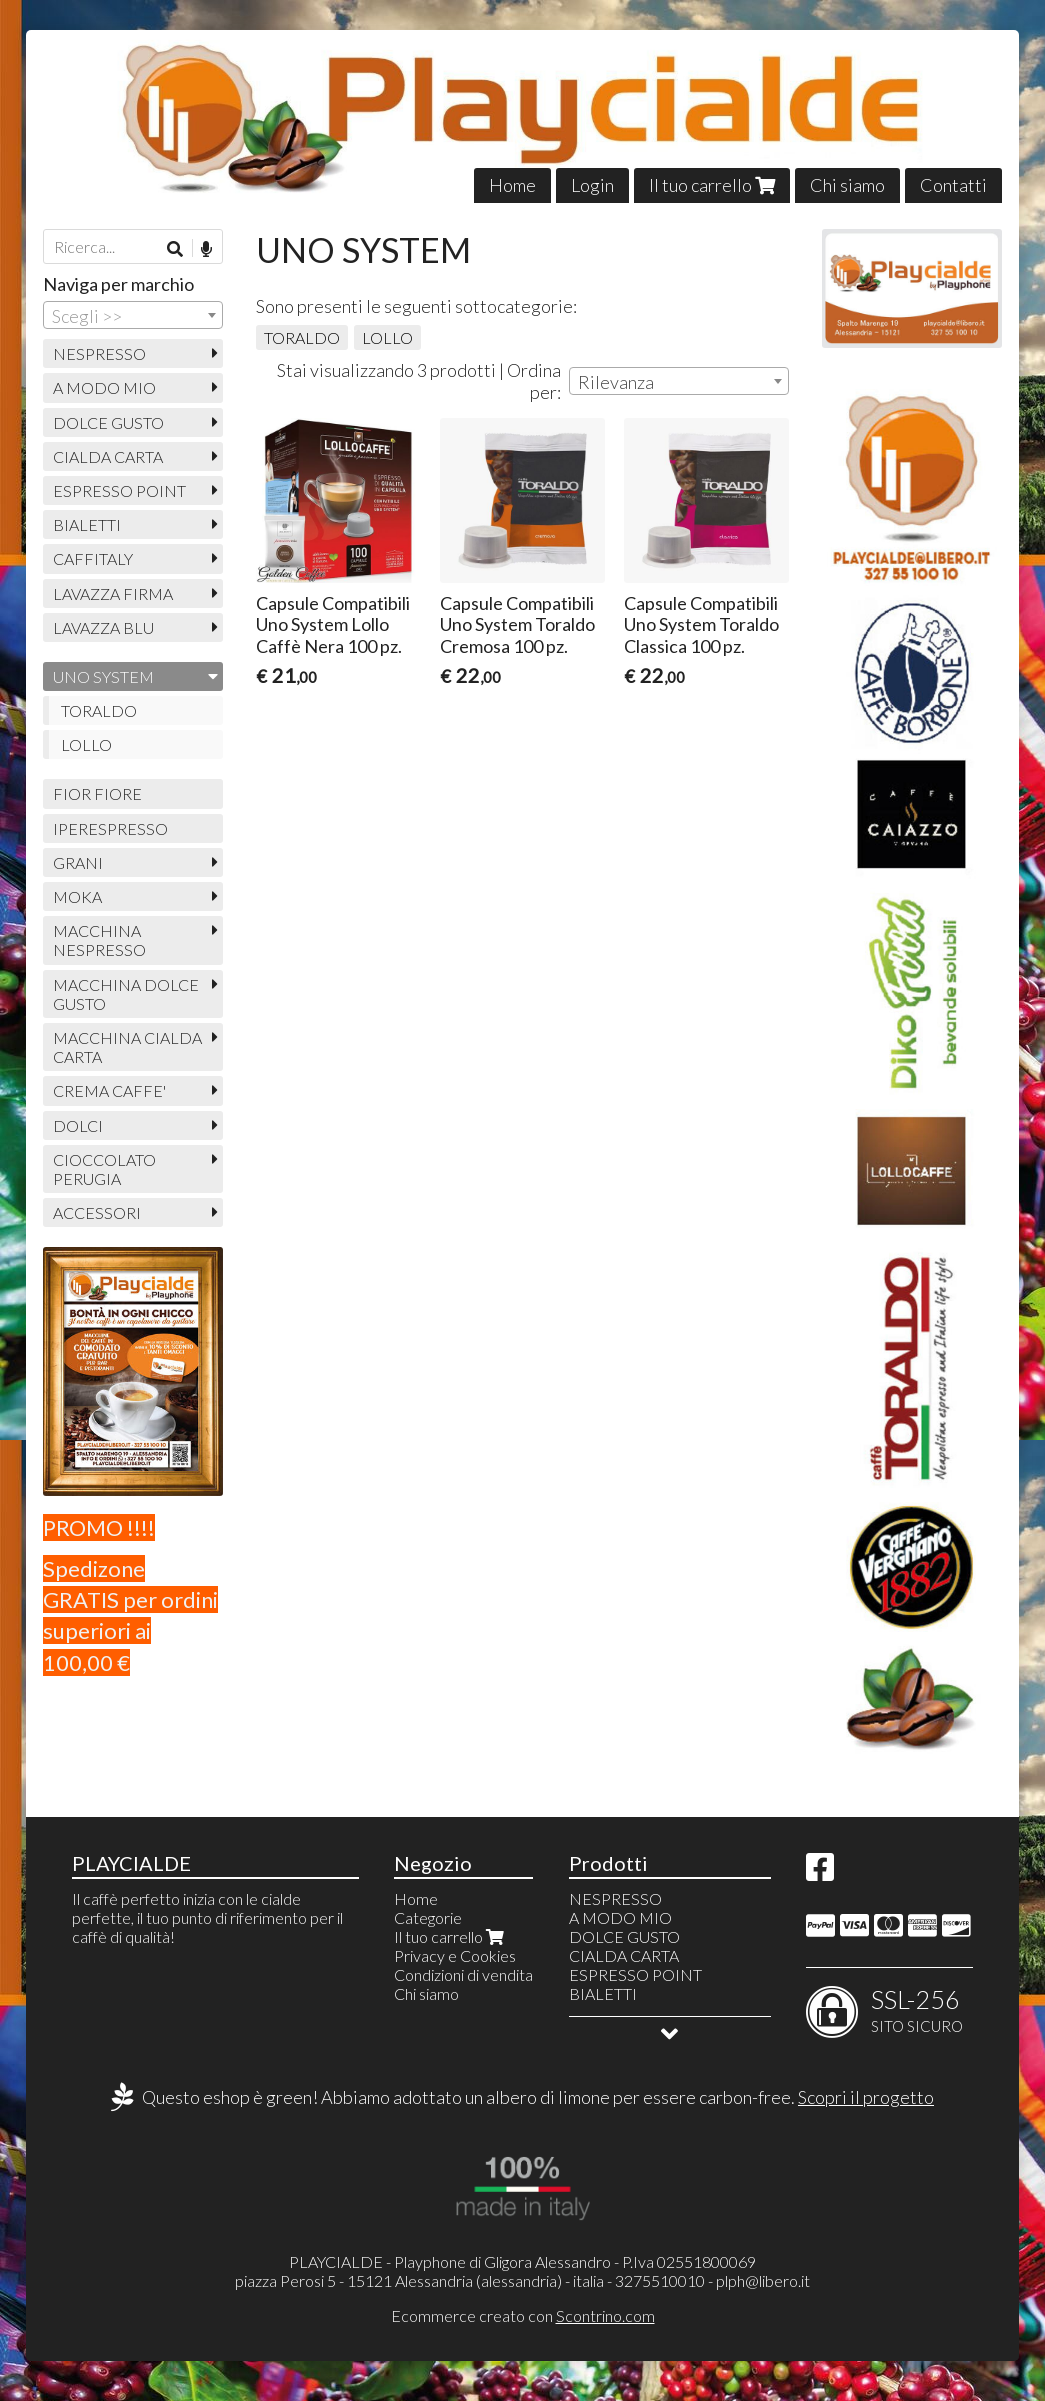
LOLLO (387, 337)
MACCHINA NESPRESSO (99, 940)
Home (512, 185)
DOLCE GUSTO (108, 422)
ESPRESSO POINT (119, 490)
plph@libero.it (763, 2280)
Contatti (953, 185)
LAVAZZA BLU (103, 627)
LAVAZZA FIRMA (113, 593)
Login (592, 185)
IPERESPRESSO (110, 828)
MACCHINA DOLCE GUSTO (126, 994)
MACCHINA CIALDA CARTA (127, 1047)
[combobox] (679, 381)
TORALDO (302, 337)
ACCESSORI (97, 1212)
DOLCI (78, 1125)
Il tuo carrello (712, 185)
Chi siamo (847, 185)
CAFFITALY (93, 558)
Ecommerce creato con (523, 2315)
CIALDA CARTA (108, 456)
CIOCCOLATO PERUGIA (104, 1169)
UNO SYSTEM (103, 676)
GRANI (78, 862)
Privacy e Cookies (455, 1955)
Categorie (428, 1917)
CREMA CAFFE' (109, 1090)
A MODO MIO (104, 387)
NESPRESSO (99, 353)
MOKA (77, 896)
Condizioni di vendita (463, 1974)
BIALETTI (87, 524)
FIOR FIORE (97, 793)
